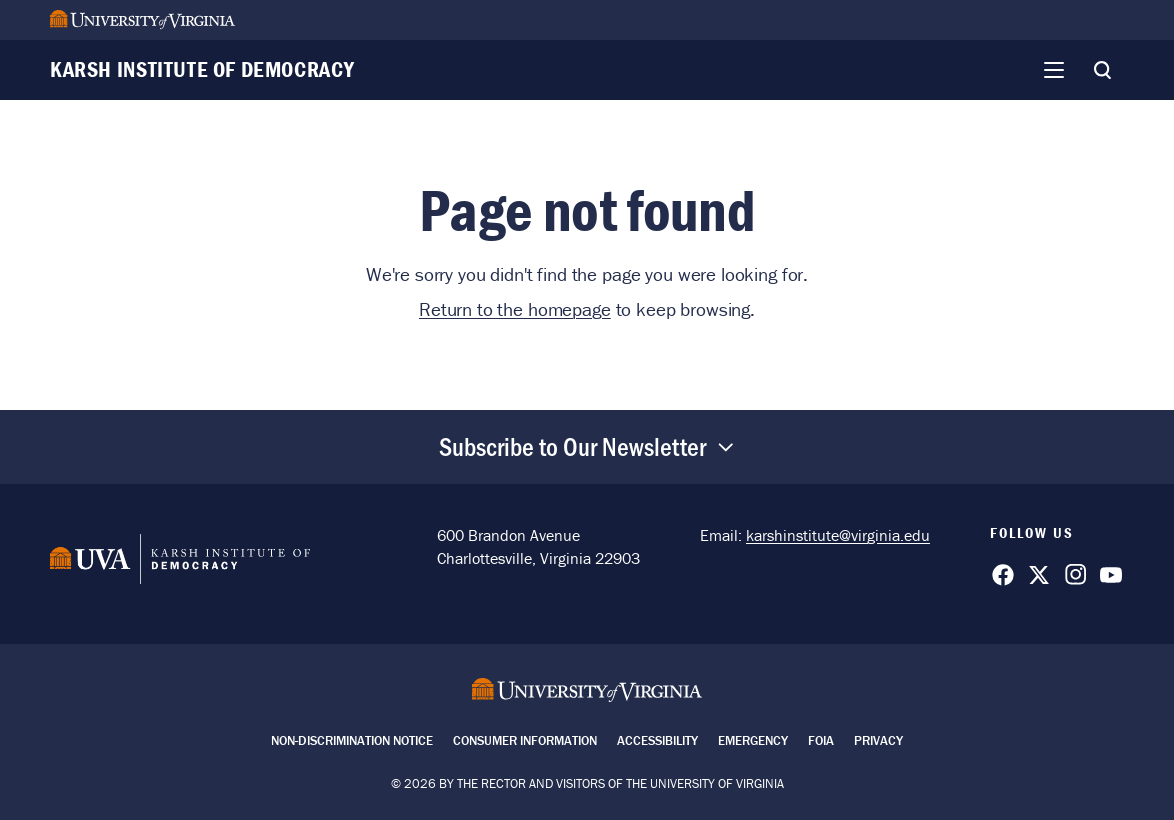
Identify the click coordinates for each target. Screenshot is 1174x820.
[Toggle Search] (1102, 70)
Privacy (878, 740)
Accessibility (657, 740)
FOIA (821, 740)
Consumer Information (525, 740)
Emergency (753, 740)
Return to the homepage (515, 309)
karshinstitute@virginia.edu (838, 535)
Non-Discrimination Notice (352, 740)
